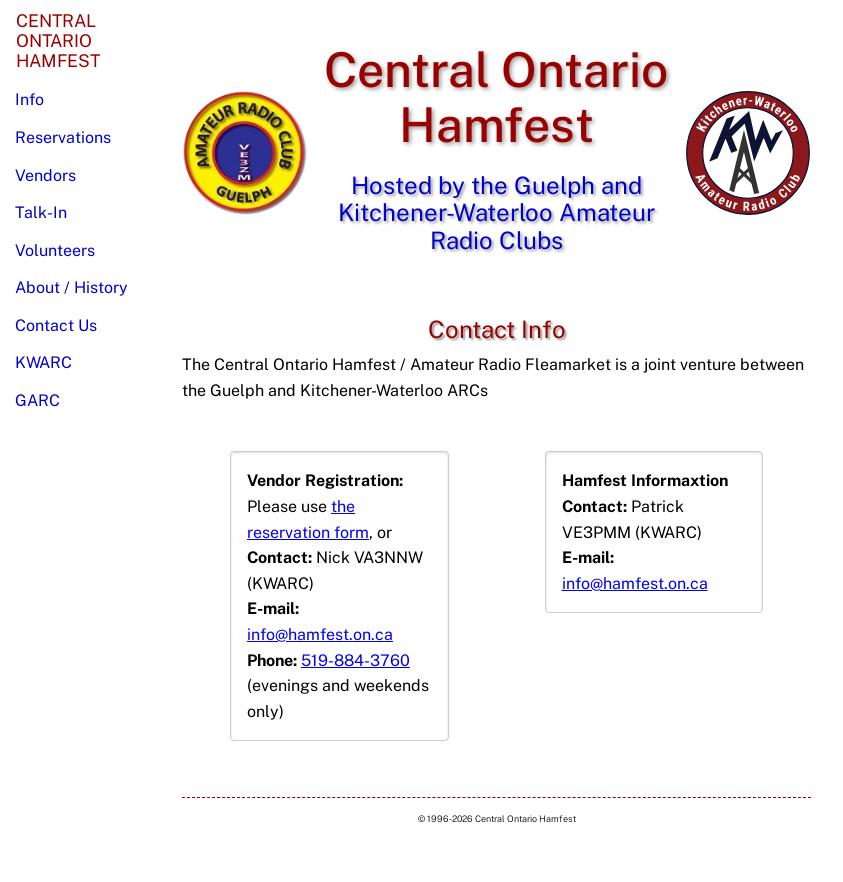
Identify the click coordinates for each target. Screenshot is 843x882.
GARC (37, 400)
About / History (71, 287)
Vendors (45, 175)
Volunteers (55, 250)
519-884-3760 (355, 660)
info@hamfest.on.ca (320, 634)
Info (29, 99)
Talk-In (41, 212)
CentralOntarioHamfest (58, 40)
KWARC (43, 362)
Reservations (63, 137)
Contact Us (56, 325)
